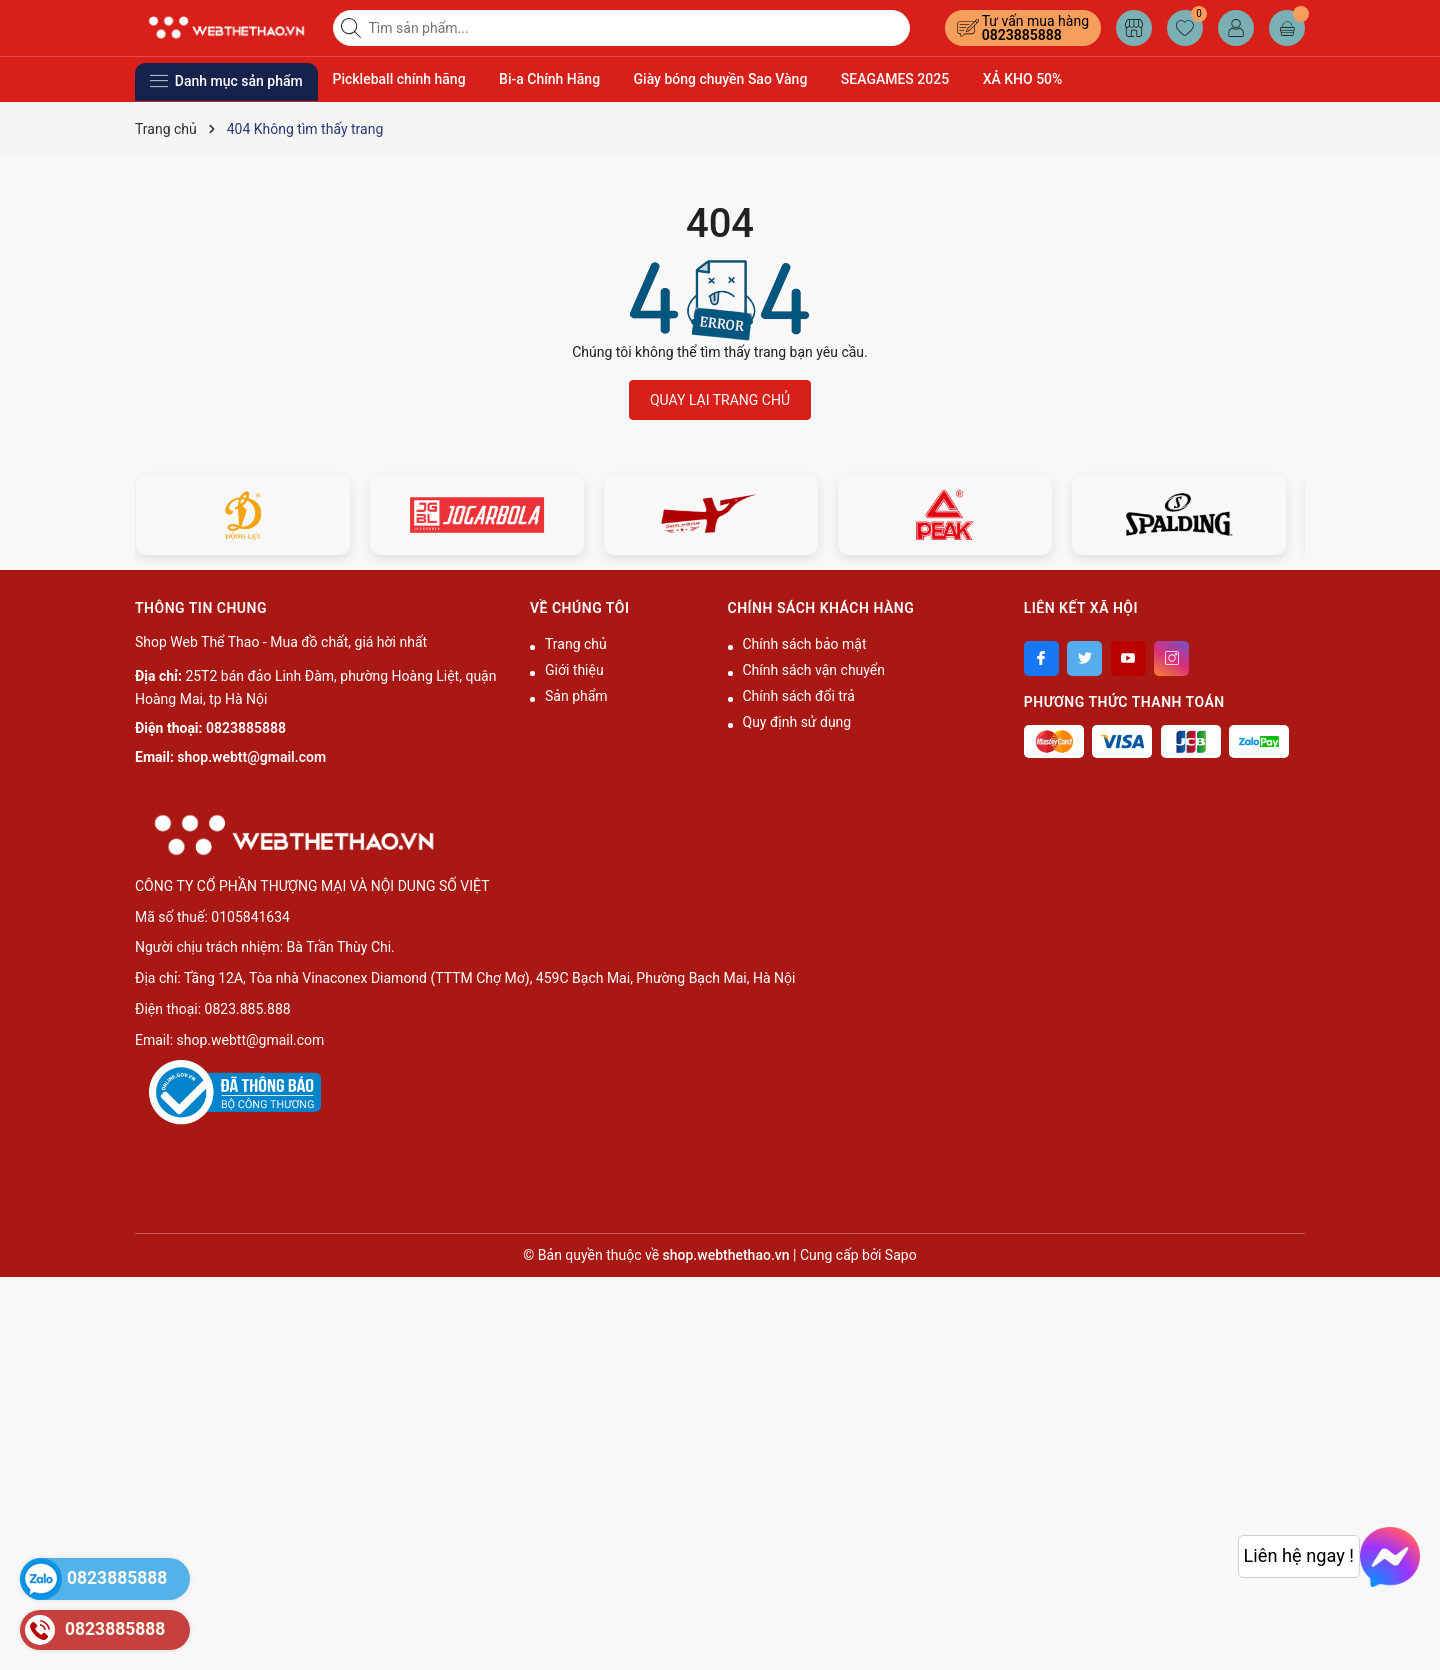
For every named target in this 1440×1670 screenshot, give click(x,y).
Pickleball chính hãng (399, 79)
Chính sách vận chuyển (814, 670)
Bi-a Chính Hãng (549, 79)
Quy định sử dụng (797, 722)
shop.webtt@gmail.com (251, 757)
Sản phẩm (576, 696)
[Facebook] (1041, 658)
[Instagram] (1171, 658)
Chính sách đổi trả (799, 696)
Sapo (901, 1255)
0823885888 (1022, 35)
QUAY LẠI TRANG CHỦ (720, 400)
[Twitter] (1084, 658)
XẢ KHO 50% (1023, 79)
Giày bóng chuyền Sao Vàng (721, 79)
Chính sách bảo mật (805, 644)
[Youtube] (1128, 658)
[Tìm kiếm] (353, 28)
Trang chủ (576, 644)
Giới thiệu (574, 670)
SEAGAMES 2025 (895, 79)
